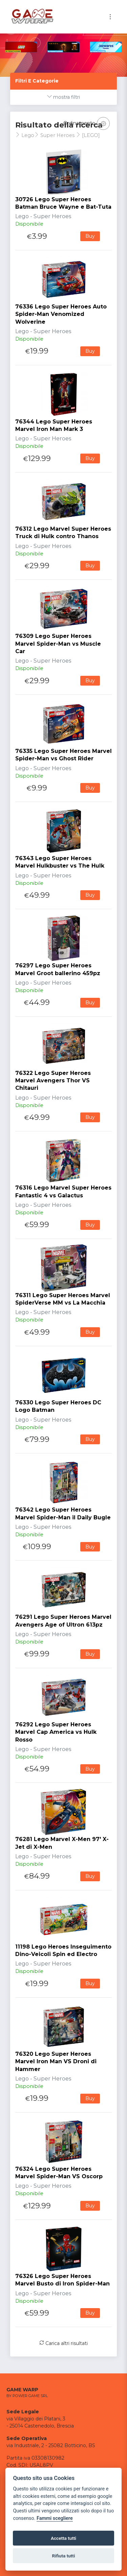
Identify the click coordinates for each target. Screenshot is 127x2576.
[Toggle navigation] (110, 16)
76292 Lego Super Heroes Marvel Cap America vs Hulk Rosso (56, 1732)
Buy (90, 236)
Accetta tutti (63, 2538)
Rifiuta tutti (63, 2555)
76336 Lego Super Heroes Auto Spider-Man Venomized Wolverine (61, 314)
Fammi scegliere (55, 2518)
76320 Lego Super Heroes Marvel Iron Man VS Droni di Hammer (56, 2061)
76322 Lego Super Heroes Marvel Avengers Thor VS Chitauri (53, 1080)
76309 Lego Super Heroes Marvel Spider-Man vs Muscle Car (58, 643)
